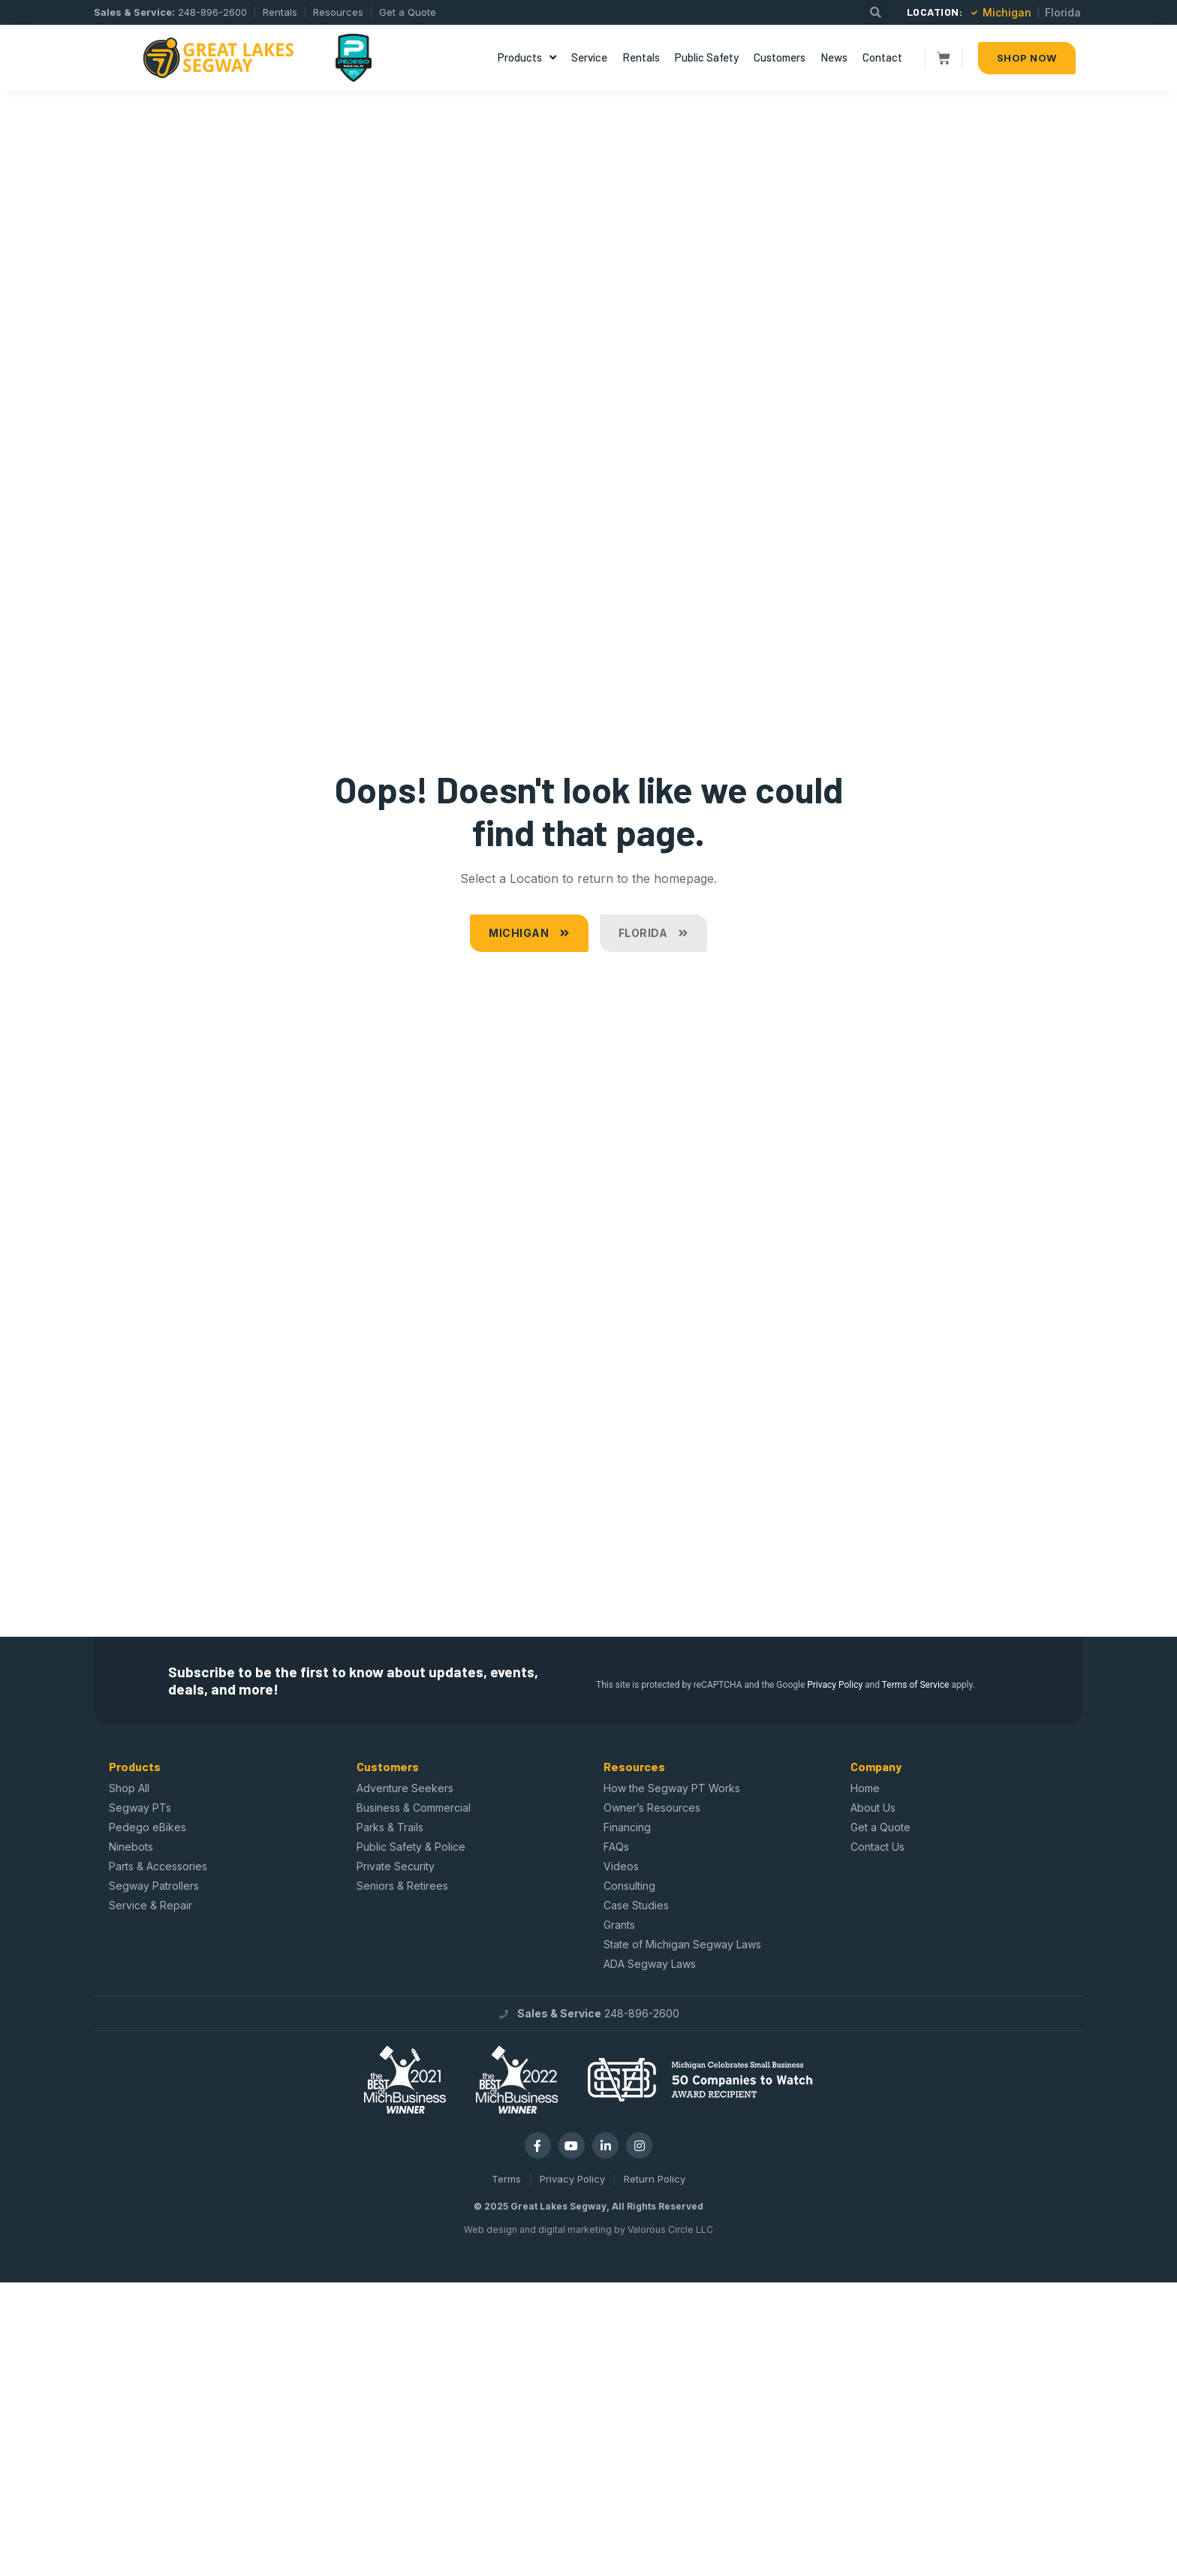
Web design (490, 2229)
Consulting (629, 1885)
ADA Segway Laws (650, 1963)
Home (865, 1788)
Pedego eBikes (147, 1827)
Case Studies (636, 1905)
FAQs (616, 1846)
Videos (621, 1866)
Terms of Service (916, 1685)
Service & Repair (150, 1905)
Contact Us (877, 1846)
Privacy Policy (834, 1685)
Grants (619, 1924)
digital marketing (575, 2229)
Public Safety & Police (411, 1846)
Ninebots (131, 1846)
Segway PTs (140, 1807)
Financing (627, 1827)
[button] (875, 12)
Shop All (129, 1788)
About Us (873, 1807)
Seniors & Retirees (402, 1885)
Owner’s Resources (652, 1807)
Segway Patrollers (154, 1885)
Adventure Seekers (405, 1788)
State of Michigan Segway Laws (682, 1944)
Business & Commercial (414, 1807)
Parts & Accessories (158, 1866)
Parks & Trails (390, 1827)
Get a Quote (880, 1827)
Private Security (396, 1866)
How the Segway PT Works (672, 1788)
